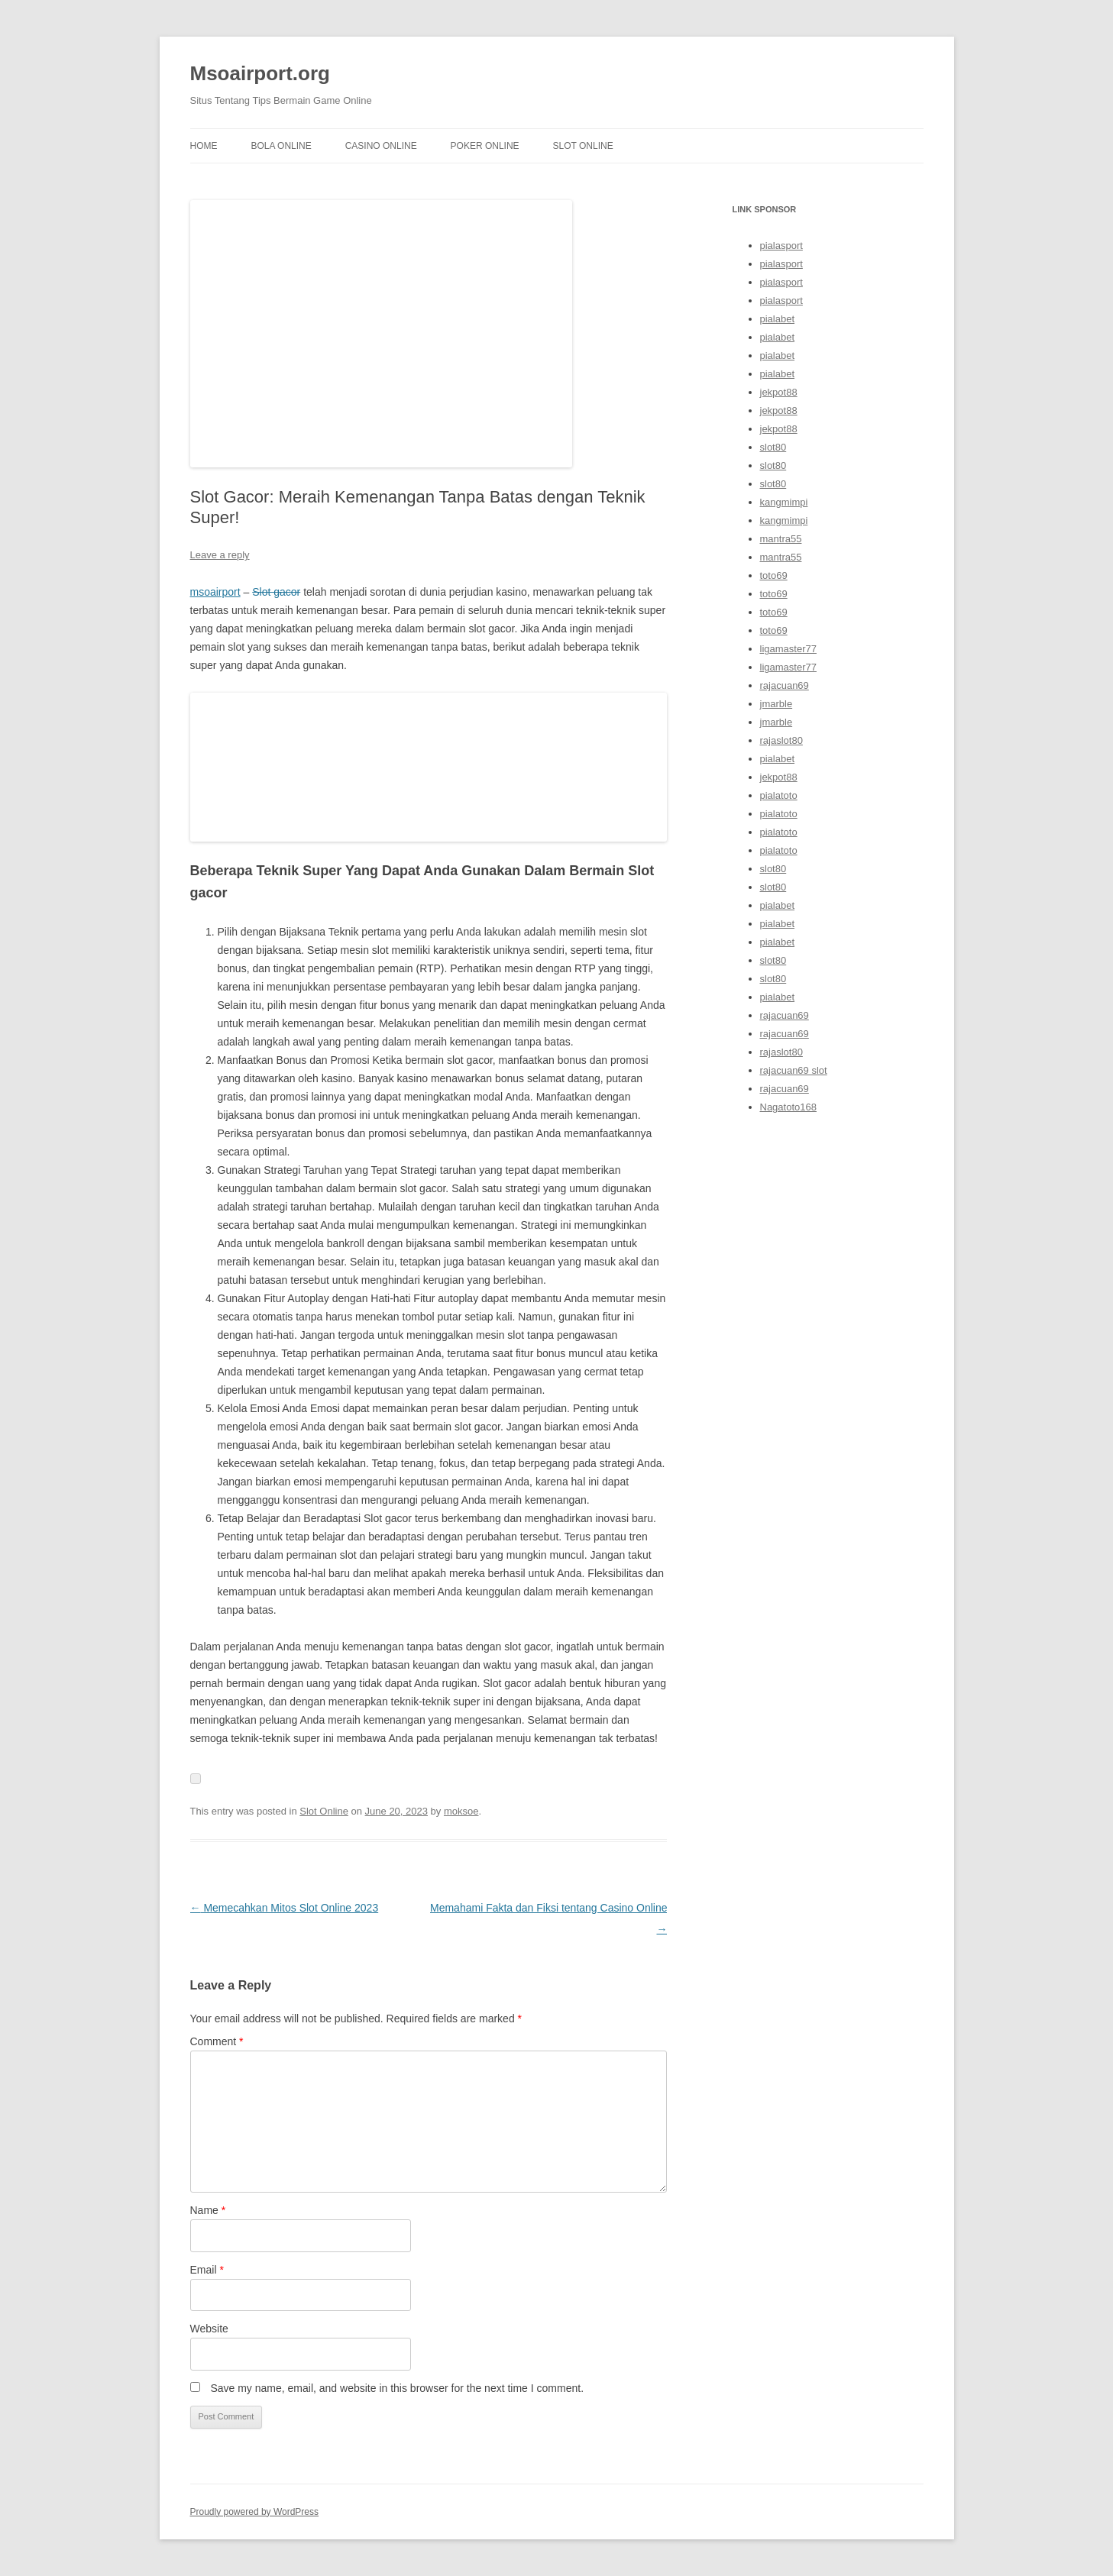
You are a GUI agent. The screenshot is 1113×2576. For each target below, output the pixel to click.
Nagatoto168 (788, 1107)
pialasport (781, 245)
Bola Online (281, 146)
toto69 (774, 575)
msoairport (215, 592)
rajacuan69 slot (793, 1070)
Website (209, 2328)
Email (207, 2270)
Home (204, 146)
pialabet (777, 319)
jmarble (776, 703)
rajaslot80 (781, 740)
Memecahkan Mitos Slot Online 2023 (284, 1908)
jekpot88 (779, 392)
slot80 (773, 447)
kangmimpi (784, 502)
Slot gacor (276, 592)
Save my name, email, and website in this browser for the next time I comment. (397, 2388)
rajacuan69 (784, 685)
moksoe (461, 1811)
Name (208, 2210)
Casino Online (381, 146)
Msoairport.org (260, 73)
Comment (217, 2041)
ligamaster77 (788, 649)
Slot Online (583, 146)
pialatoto (779, 795)
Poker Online (485, 146)
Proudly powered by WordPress (254, 2512)
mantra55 (781, 539)
